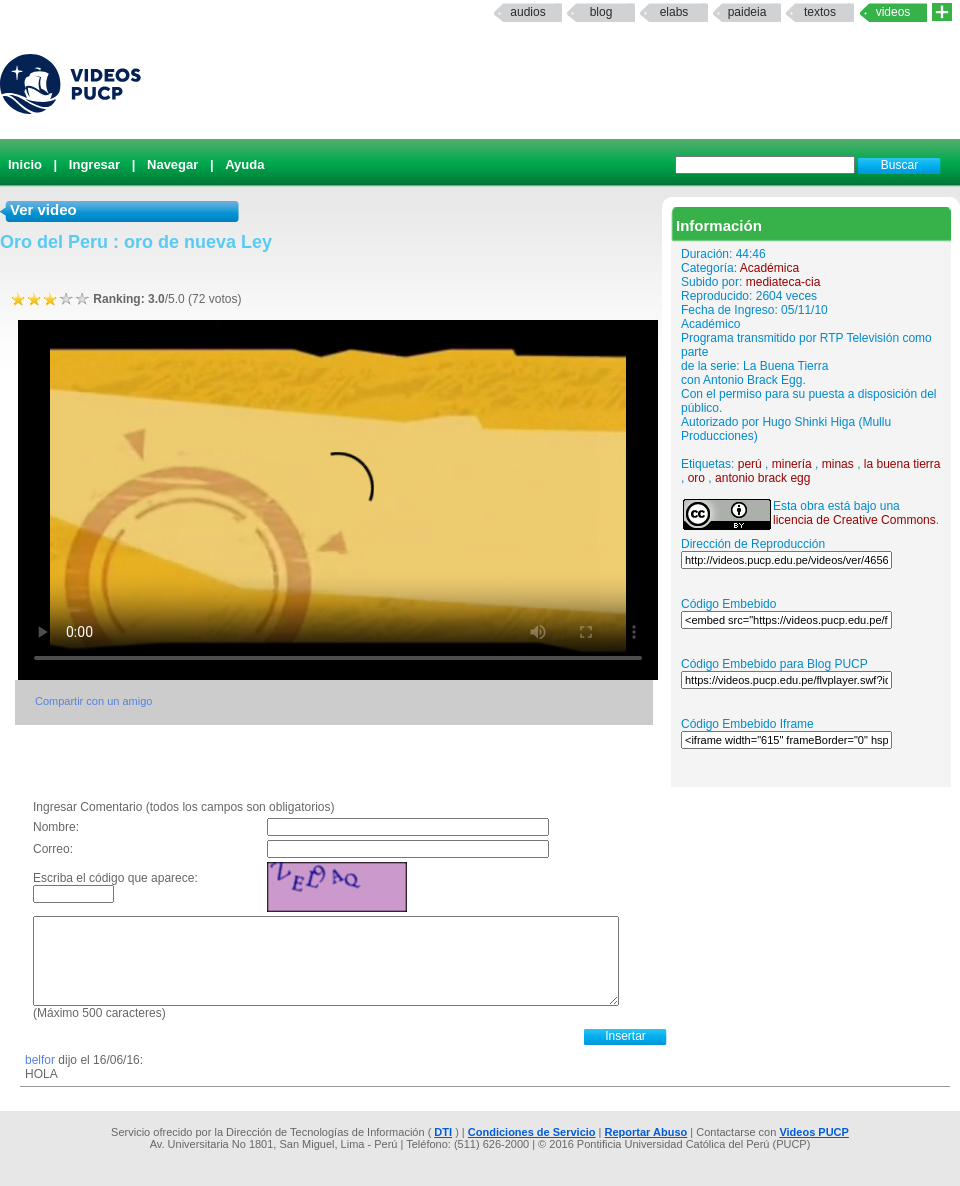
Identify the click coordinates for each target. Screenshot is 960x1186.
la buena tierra (902, 464)
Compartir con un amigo (93, 701)
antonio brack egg (762, 478)
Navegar (172, 164)
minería (792, 464)
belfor (40, 1060)
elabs (674, 12)
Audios (527, 12)
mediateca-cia (783, 282)
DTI (443, 1132)
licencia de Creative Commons (854, 520)
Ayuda (244, 164)
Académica (769, 268)
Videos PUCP (814, 1132)
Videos (893, 12)
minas (838, 464)
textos (820, 12)
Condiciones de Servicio (532, 1132)
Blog (601, 12)
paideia (747, 12)
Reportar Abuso (646, 1132)
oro (696, 478)
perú (750, 464)
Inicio (25, 164)
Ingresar (94, 164)
